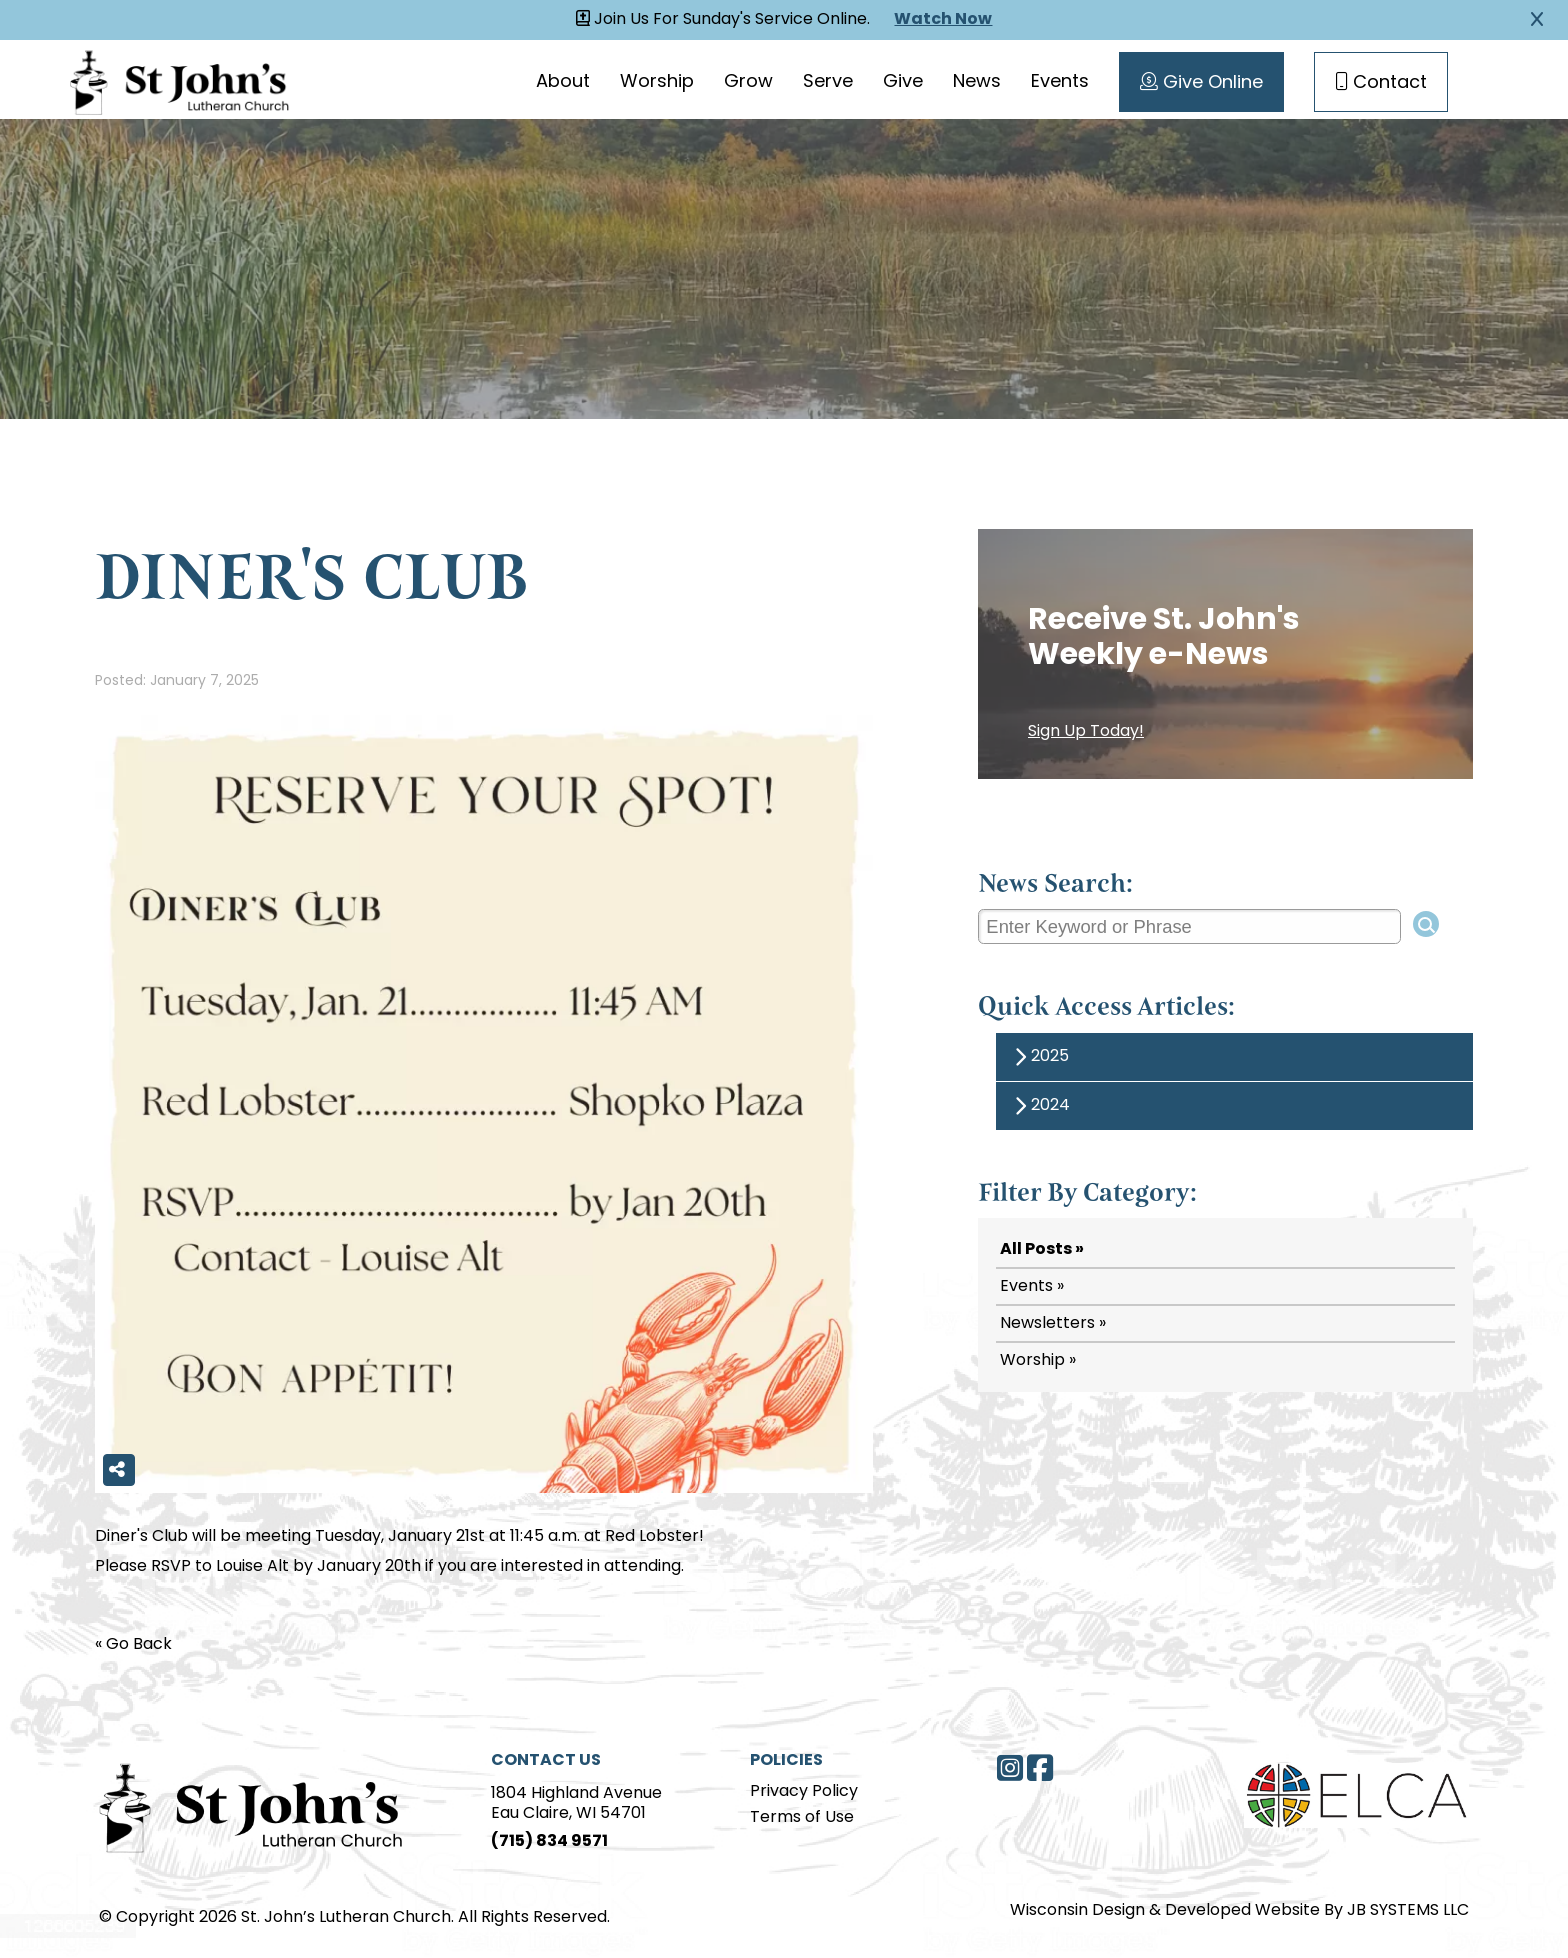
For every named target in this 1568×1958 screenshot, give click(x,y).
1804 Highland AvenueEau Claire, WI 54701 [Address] (576, 1804)
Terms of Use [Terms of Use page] (802, 1818)
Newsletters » (1053, 1324)
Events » (1032, 1287)
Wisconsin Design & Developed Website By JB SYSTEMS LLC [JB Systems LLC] (1239, 1911)
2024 (1039, 1106)
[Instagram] (1010, 1768)
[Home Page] (251, 1805)
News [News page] (976, 82)
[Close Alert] (1537, 20)
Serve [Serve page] (827, 82)
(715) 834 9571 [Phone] (549, 1842)
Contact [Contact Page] (1380, 83)
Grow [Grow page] (747, 82)
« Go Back (133, 1645)
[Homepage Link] (180, 79)
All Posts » (1042, 1250)
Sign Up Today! (1086, 732)
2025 (1038, 1057)
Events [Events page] (1059, 82)
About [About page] (562, 82)
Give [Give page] (902, 82)
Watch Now (944, 20)
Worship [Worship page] (656, 82)
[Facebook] (1040, 1768)
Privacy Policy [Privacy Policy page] (804, 1792)
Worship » (1038, 1361)
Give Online (1200, 83)
